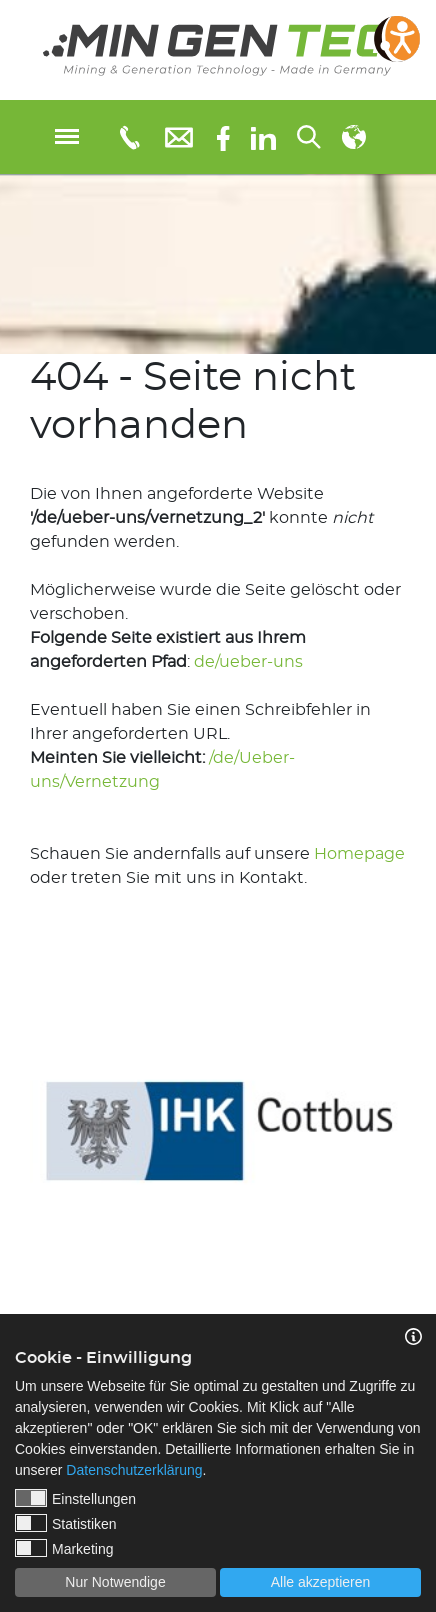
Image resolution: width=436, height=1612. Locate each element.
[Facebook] (223, 136)
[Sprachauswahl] (354, 137)
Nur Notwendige (115, 1582)
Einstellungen (75, 1498)
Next (421, 1116)
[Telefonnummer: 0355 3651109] (128, 137)
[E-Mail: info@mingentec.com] (179, 136)
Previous (15, 1116)
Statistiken (66, 1523)
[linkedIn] (263, 137)
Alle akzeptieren (321, 1582)
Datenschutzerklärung (134, 1470)
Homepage (359, 854)
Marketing (64, 1548)
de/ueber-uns (248, 662)
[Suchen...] (309, 137)
